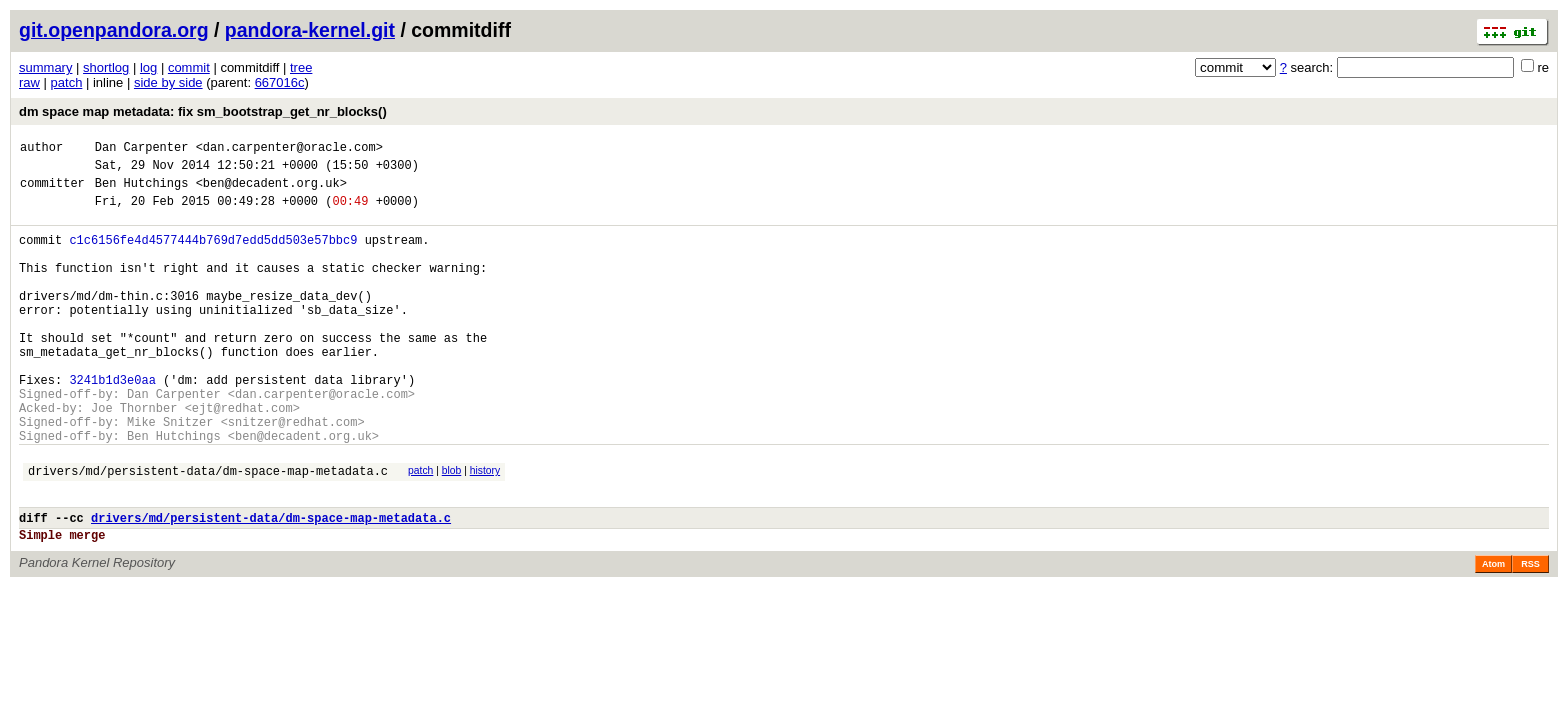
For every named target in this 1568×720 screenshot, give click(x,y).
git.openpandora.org (114, 30)
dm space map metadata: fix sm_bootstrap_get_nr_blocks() (203, 111)
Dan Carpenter (142, 149)
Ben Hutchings (142, 191)
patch (67, 82)
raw (29, 82)
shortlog (106, 67)
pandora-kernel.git (310, 30)
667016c (280, 82)
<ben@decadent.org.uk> (271, 191)
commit (189, 67)
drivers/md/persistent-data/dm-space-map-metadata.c (208, 530)
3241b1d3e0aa (112, 424)
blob (452, 527)
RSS (1530, 633)
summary (45, 67)
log (148, 67)
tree (301, 67)
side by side (168, 82)
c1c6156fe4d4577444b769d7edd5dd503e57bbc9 (213, 254)
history (485, 527)
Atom (1493, 633)
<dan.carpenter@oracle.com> (289, 149)
